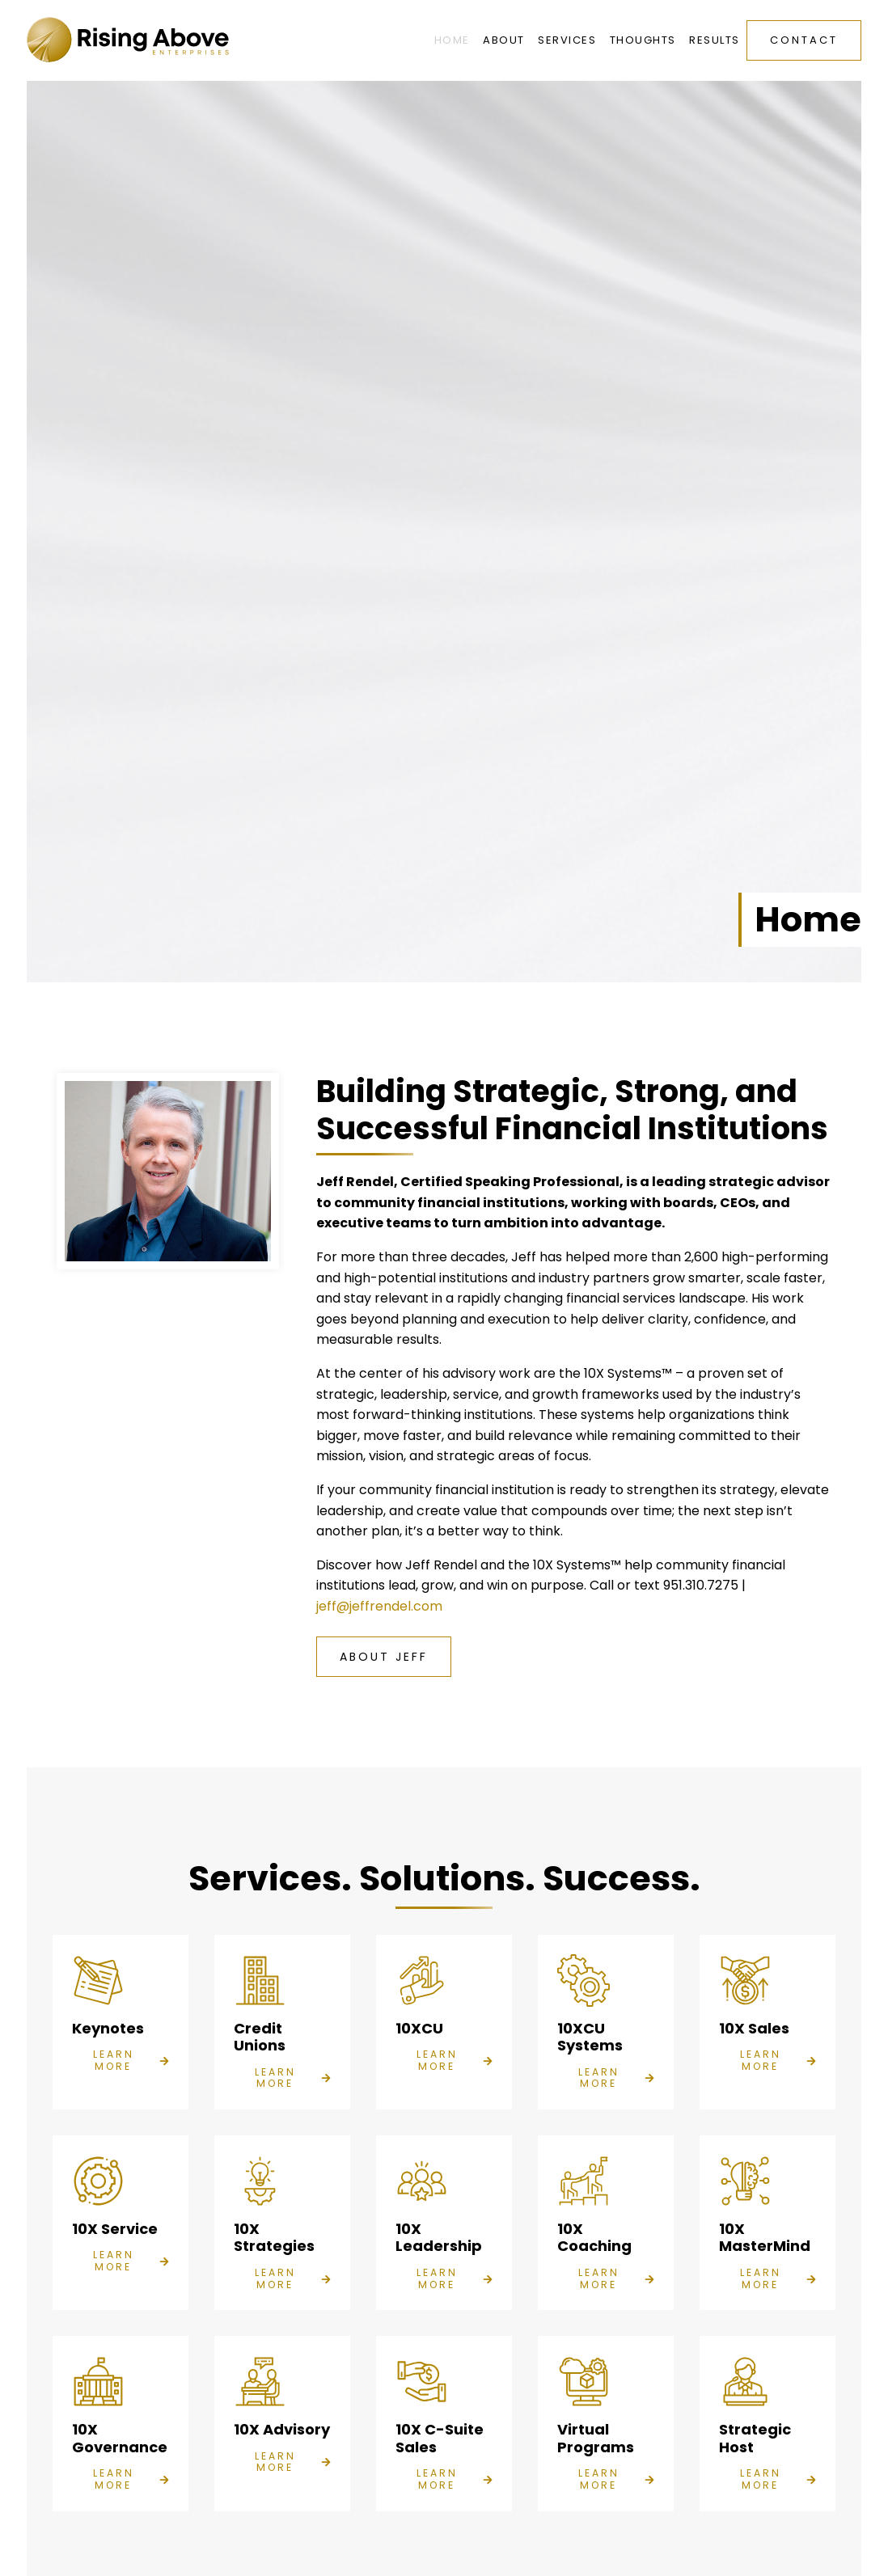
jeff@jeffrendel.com (379, 1606)
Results (714, 40)
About (504, 40)
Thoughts (643, 40)
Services (567, 40)
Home (452, 40)
